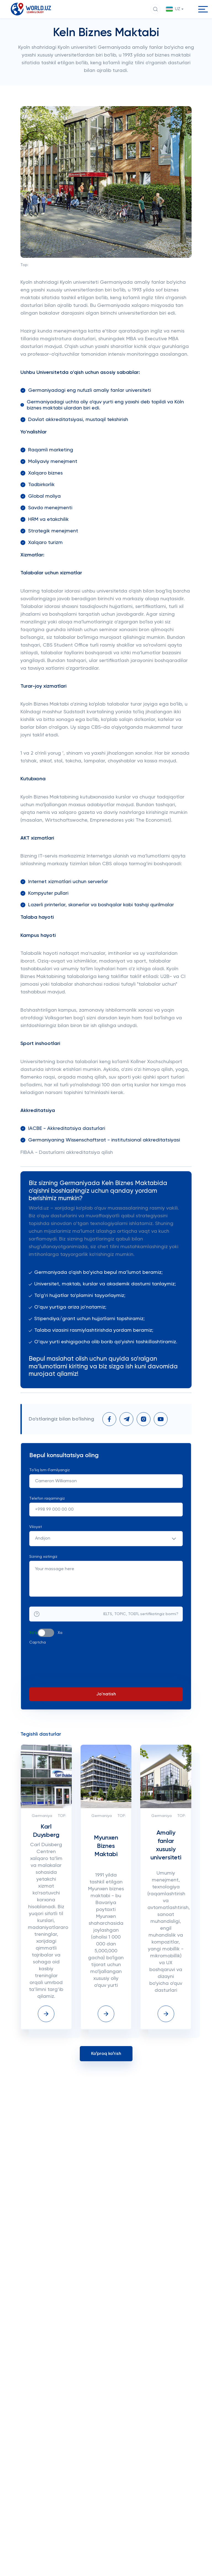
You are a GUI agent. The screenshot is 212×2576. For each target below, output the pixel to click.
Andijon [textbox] (42, 1552)
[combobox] (106, 1552)
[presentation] (71, 1671)
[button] (175, 9)
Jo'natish (106, 1708)
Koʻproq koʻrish (106, 2067)
